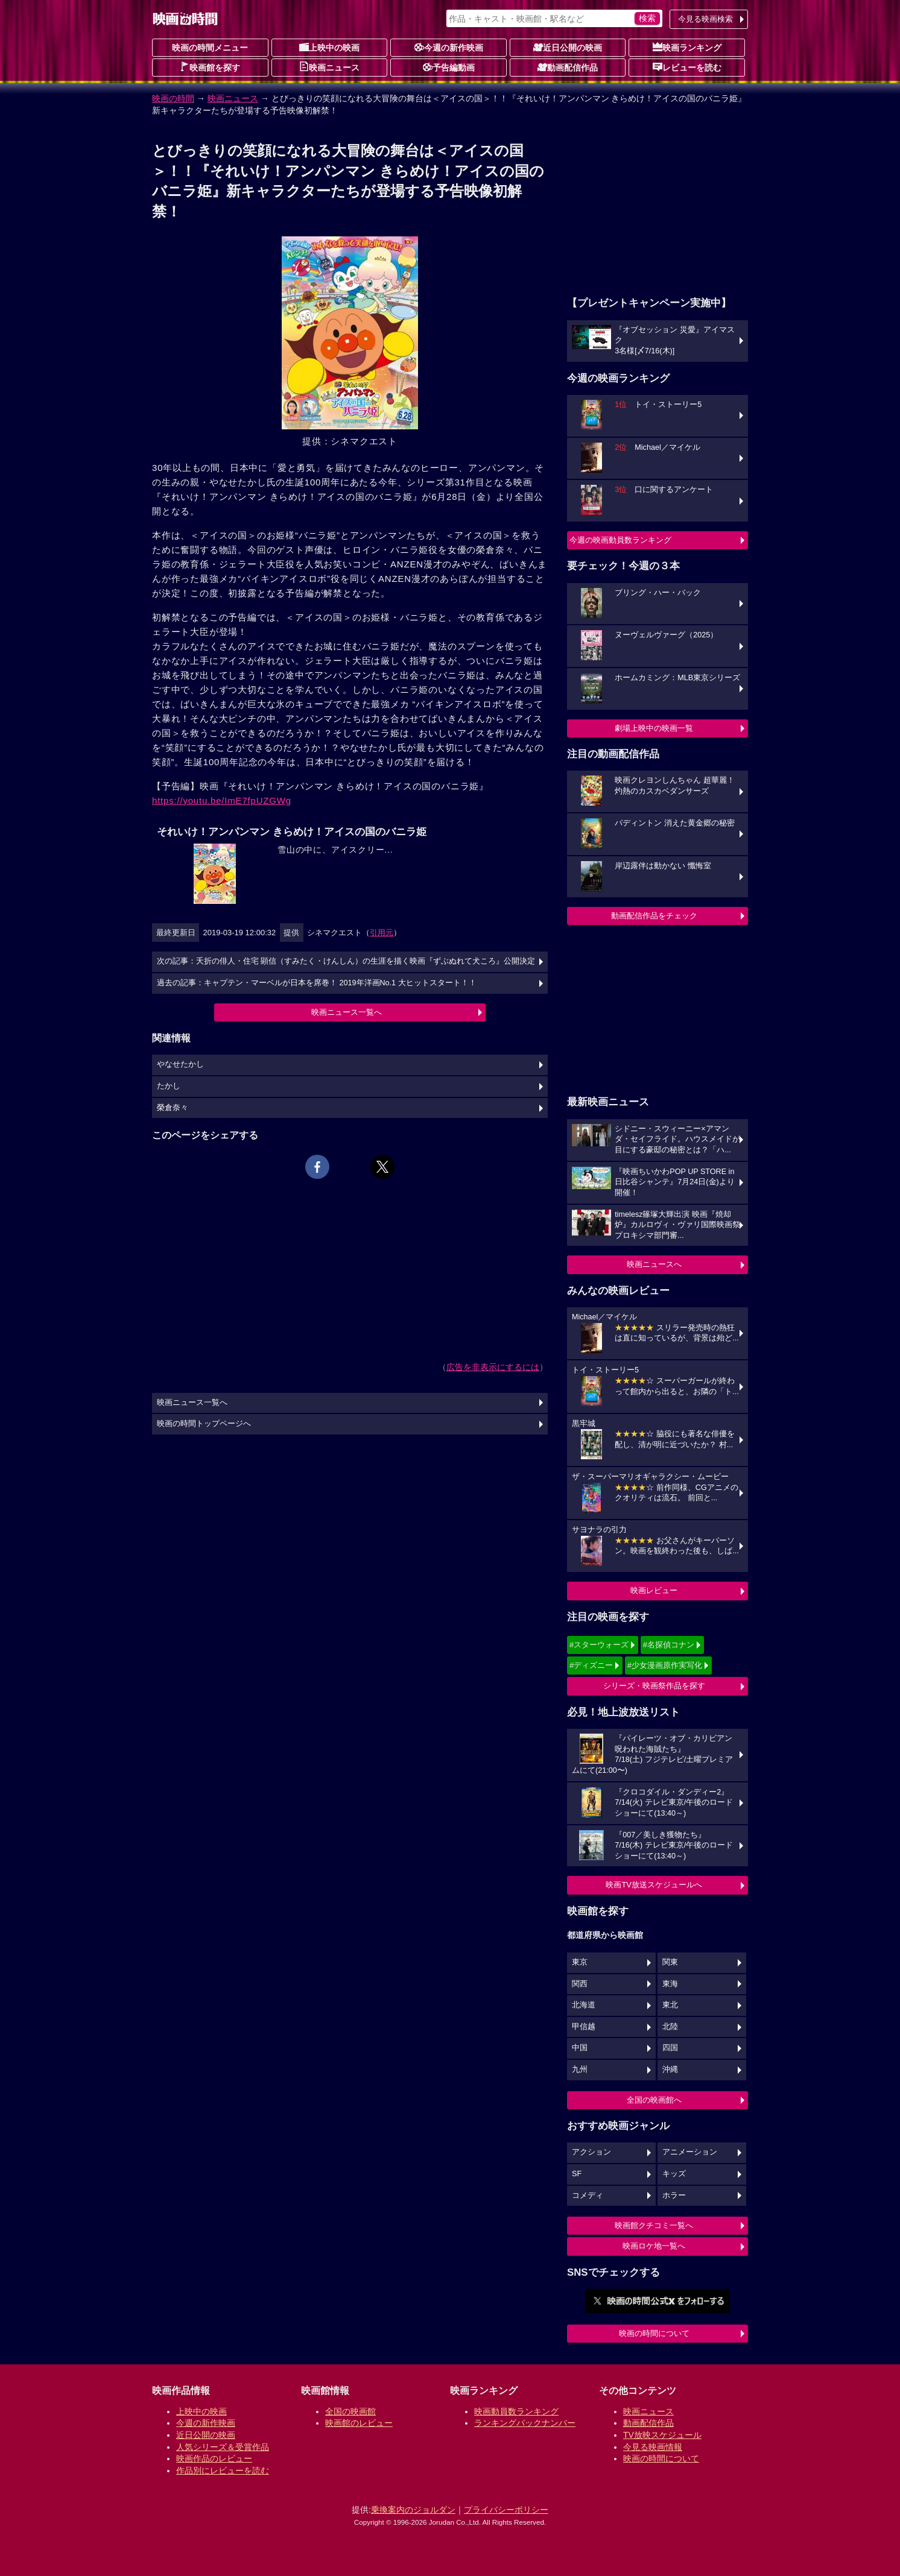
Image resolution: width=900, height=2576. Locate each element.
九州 (580, 2069)
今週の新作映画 (448, 47)
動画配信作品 (567, 67)
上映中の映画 (329, 47)
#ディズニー (591, 1665)
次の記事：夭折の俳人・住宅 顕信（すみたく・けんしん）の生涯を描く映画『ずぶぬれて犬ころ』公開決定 (346, 961)
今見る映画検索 (705, 19)
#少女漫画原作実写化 (664, 1665)
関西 (580, 1984)
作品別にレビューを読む (222, 2470)
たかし (168, 1086)
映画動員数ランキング (516, 2411)
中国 (580, 2048)
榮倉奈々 (172, 1107)
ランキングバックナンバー (524, 2423)
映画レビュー (653, 1590)
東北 (670, 2005)
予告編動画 (449, 67)
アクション (591, 2152)
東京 (580, 1962)
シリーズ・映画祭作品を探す (654, 1685)
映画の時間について (654, 2333)
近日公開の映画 (567, 47)
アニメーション (689, 2152)
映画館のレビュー (359, 2423)
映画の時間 (173, 98)
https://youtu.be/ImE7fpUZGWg (221, 800)
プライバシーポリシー (506, 2509)
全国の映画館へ (654, 2099)
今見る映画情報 (652, 2447)
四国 (670, 2048)
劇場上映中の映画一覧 (654, 728)
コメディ (587, 2195)
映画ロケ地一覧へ (654, 2245)
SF (577, 2174)
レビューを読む (687, 67)
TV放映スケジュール (662, 2435)
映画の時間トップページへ (204, 1423)
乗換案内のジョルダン (413, 2509)
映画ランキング (687, 47)
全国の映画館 (350, 2411)
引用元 (381, 932)
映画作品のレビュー (214, 2458)
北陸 (670, 2026)
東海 (670, 1984)
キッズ (674, 2174)
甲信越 (583, 2026)
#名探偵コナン (668, 1644)
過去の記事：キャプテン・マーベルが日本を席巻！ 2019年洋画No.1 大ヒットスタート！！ (317, 983)
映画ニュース (329, 67)
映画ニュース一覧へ (346, 1012)
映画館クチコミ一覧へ (654, 2225)
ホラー (674, 2195)
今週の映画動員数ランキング (620, 540)
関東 (670, 1962)
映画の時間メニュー (210, 47)
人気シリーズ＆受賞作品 (222, 2447)
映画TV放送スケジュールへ (654, 1884)
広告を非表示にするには (492, 1367)
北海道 (583, 2005)
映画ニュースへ (654, 1264)
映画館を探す (210, 67)
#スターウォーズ (599, 1644)
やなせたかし (180, 1064)
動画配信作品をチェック (654, 915)
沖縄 (670, 2069)
